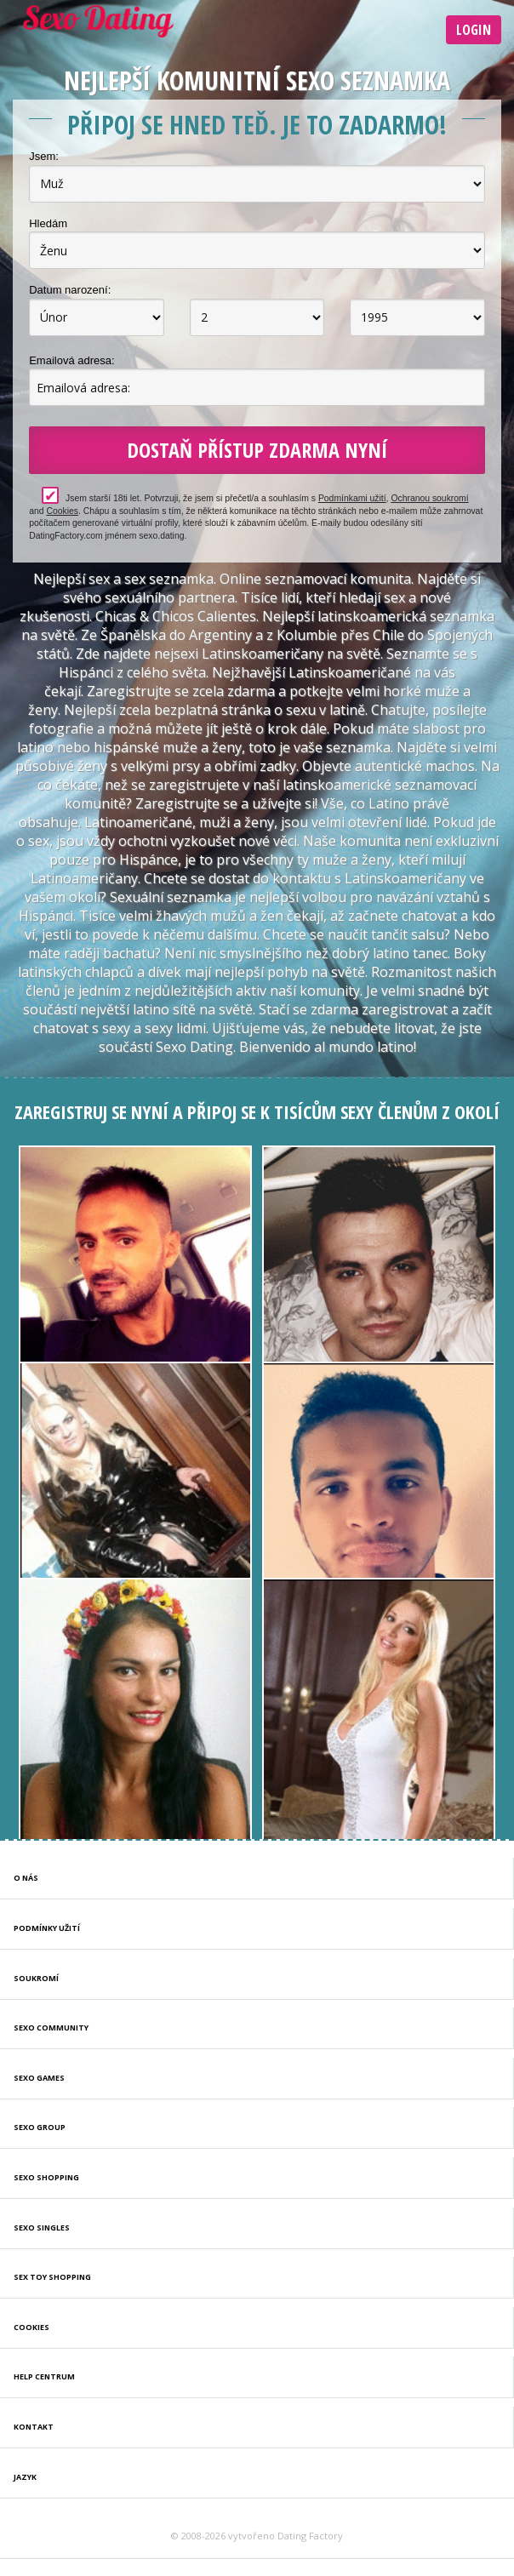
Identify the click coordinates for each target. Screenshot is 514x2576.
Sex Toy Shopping (52, 2276)
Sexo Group (40, 2127)
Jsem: (44, 156)
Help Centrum (44, 2376)
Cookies (62, 511)
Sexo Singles (42, 2227)
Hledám (48, 223)
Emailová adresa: (71, 360)
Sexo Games (39, 2077)
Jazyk (25, 2476)
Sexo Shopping (46, 2177)
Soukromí (36, 1978)
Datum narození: (70, 289)
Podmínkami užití (352, 498)
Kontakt (34, 2426)
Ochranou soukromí (429, 498)
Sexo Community (51, 2027)
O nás (26, 1877)
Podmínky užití (47, 1927)
